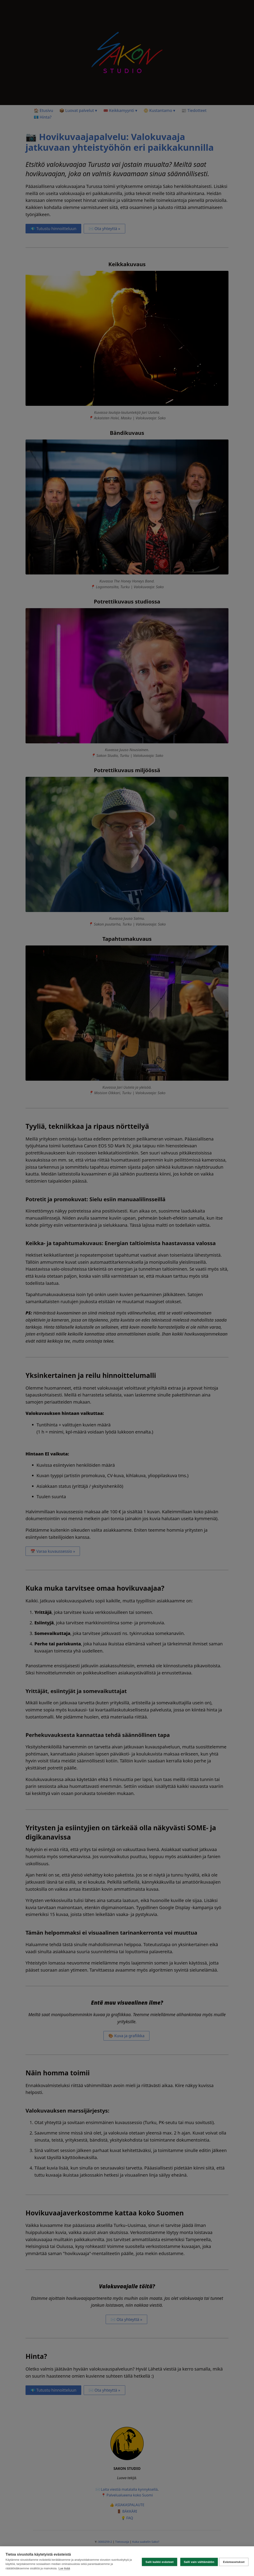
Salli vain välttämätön (197, 2561)
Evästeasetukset (233, 2561)
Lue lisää (64, 2568)
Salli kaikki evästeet (158, 2561)
